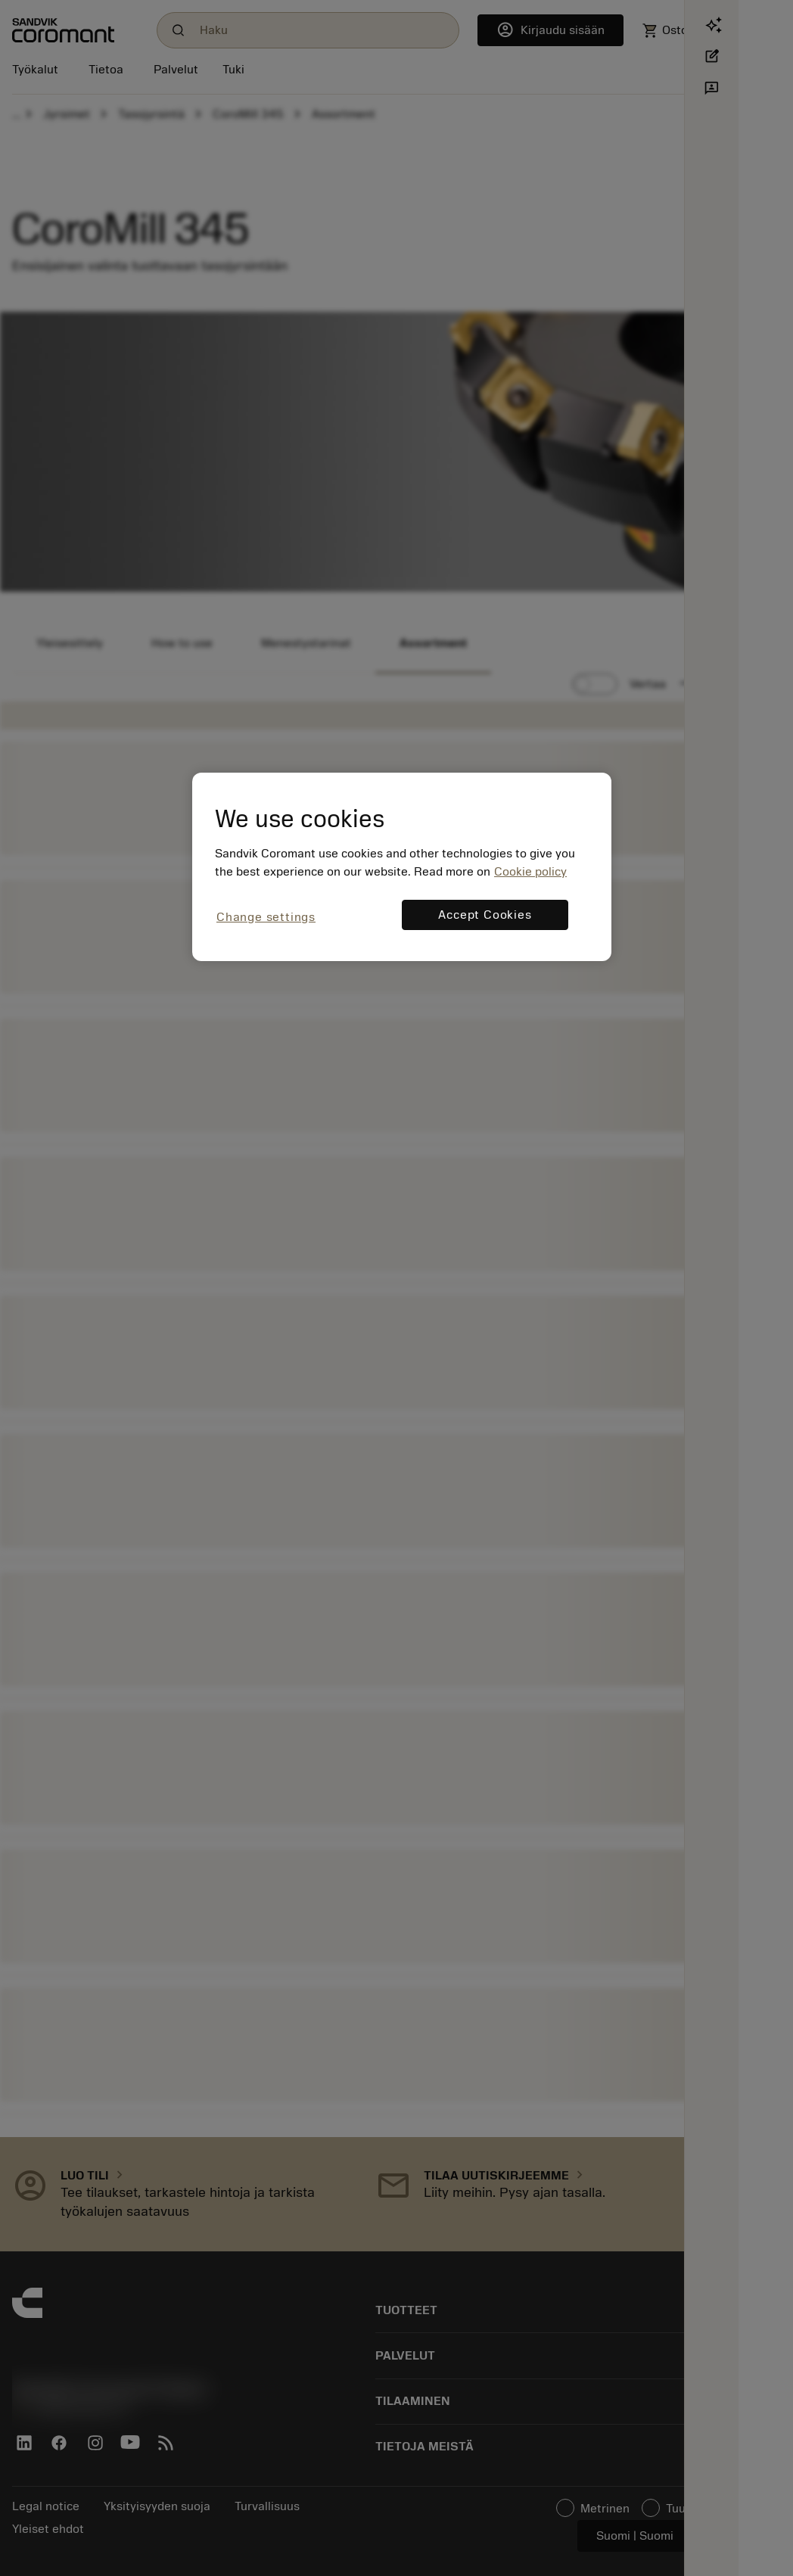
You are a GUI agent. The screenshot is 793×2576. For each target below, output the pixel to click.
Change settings (266, 917)
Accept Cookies (484, 914)
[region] (401, 867)
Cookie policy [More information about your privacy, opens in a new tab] (530, 871)
